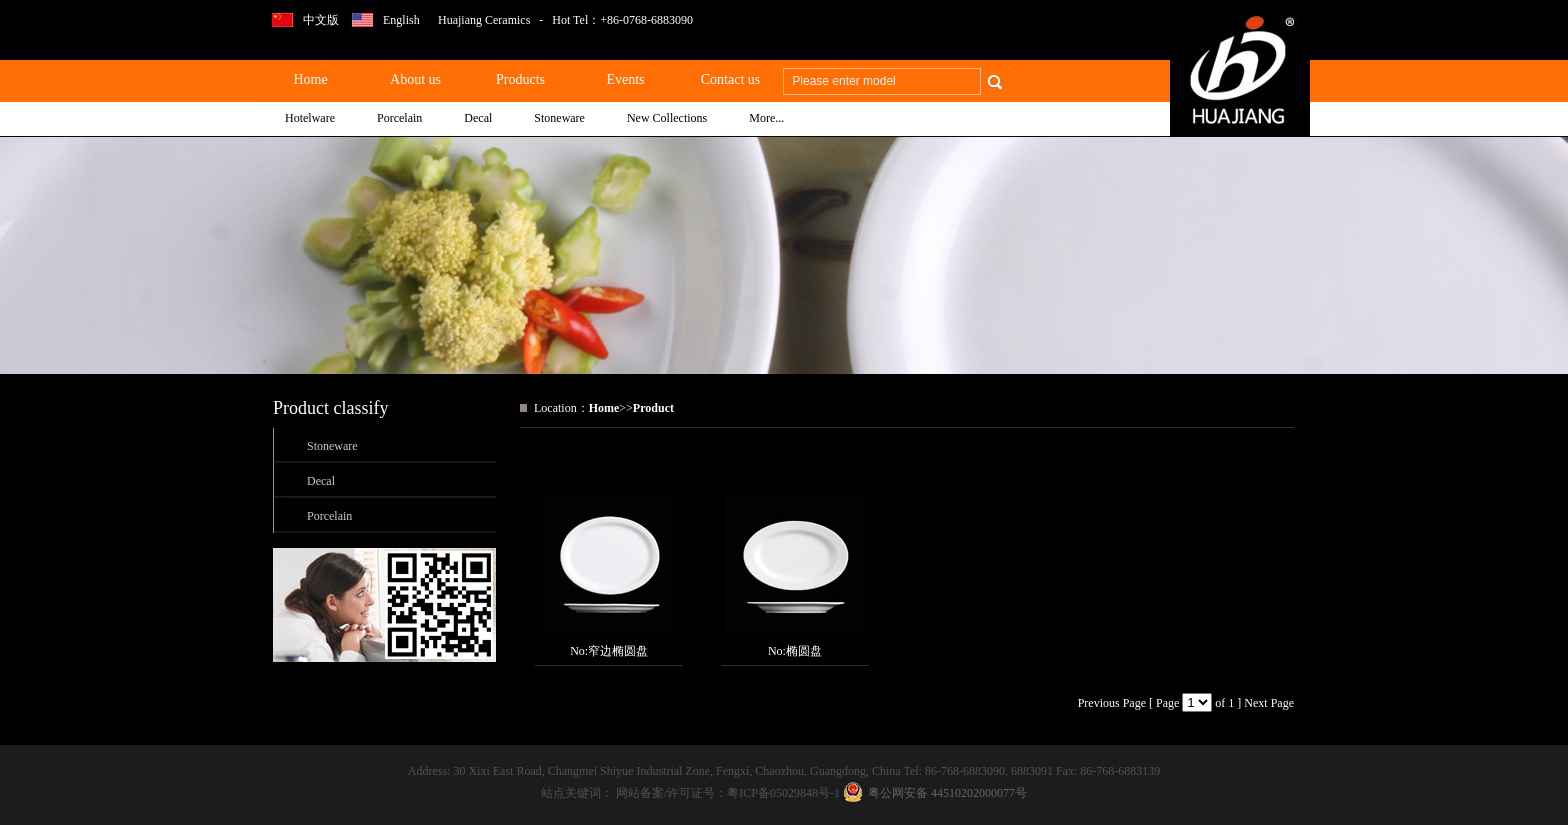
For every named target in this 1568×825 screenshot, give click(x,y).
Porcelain (329, 516)
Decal (321, 481)
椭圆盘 (804, 651)
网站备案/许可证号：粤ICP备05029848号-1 (729, 793)
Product (653, 408)
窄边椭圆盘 (618, 651)
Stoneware (332, 446)
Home (604, 408)
